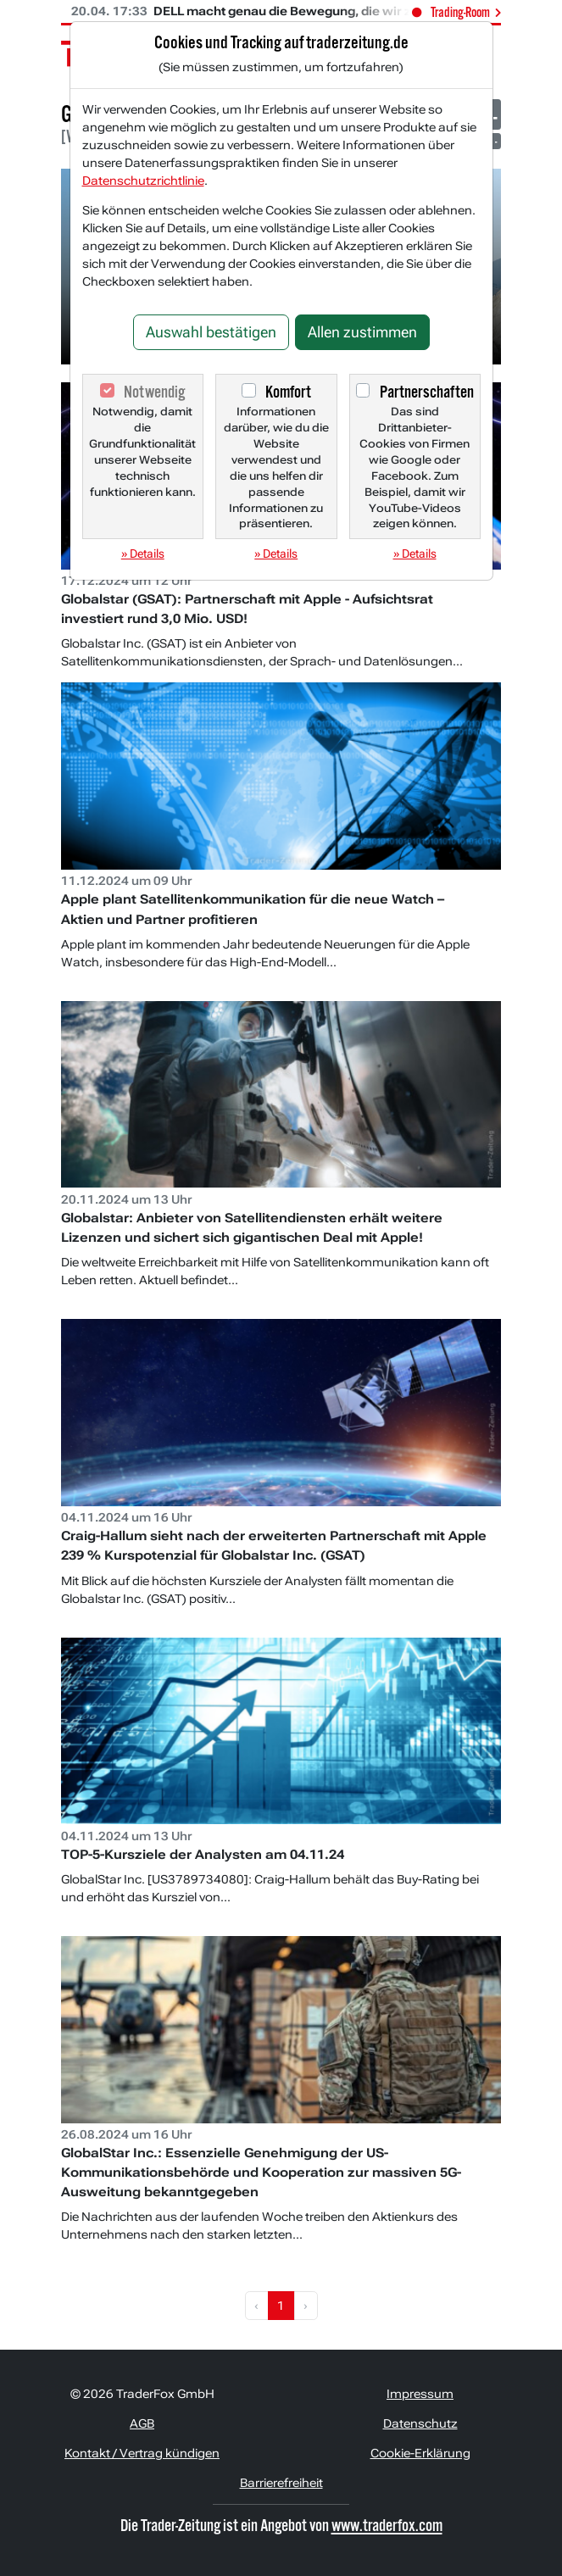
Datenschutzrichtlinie (143, 180)
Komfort (288, 392)
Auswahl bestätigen (211, 332)
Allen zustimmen (362, 332)
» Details (142, 553)
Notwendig (154, 392)
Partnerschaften (427, 392)
